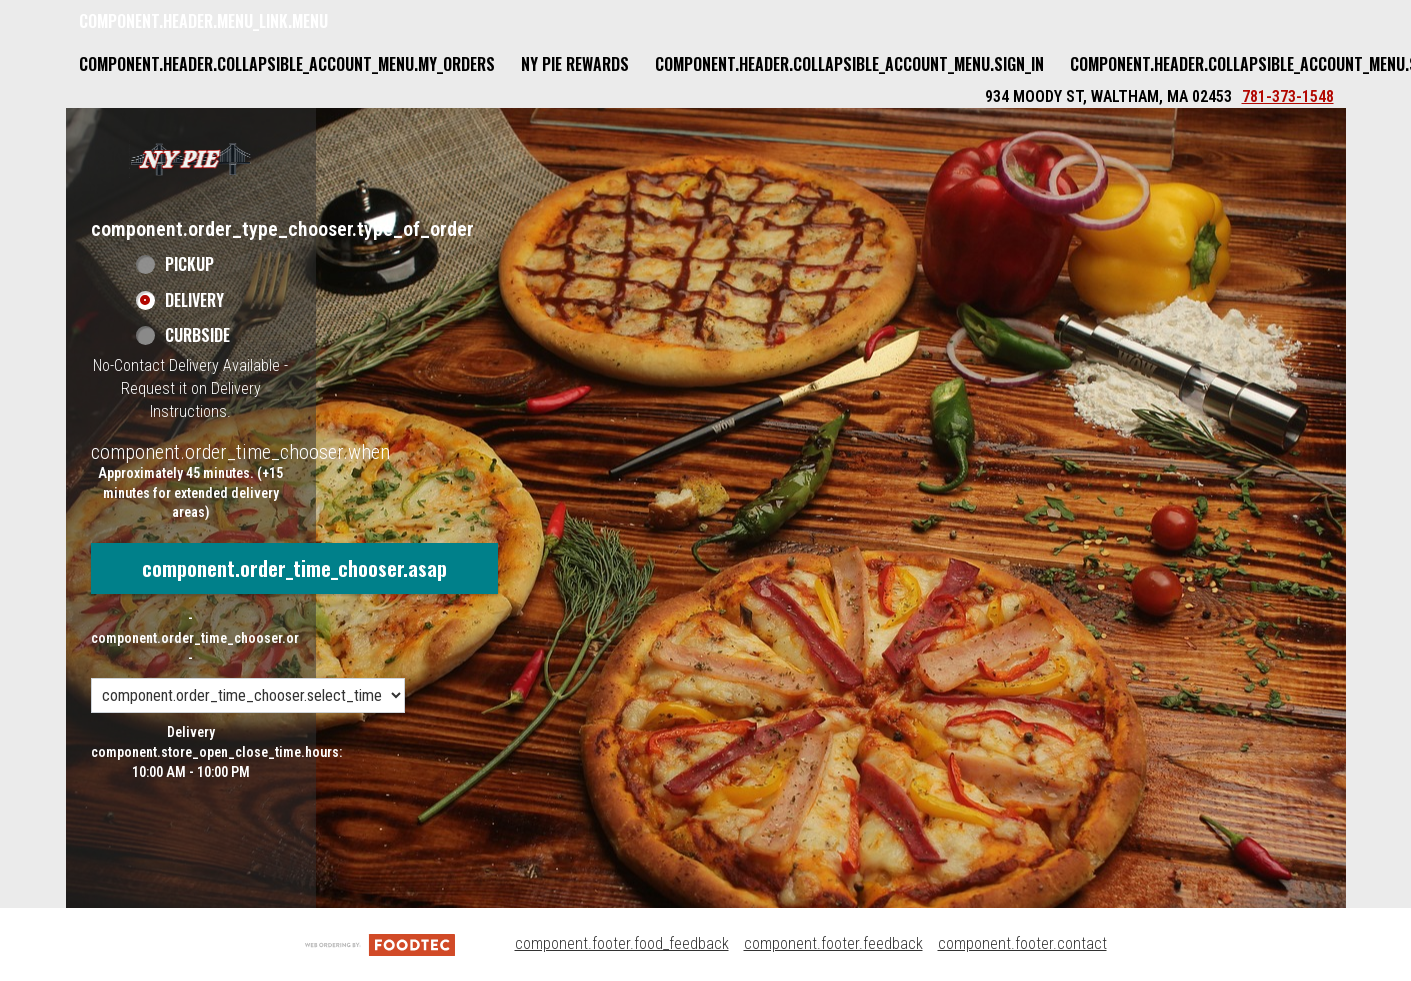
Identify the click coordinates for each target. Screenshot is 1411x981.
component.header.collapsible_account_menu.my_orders (287, 64)
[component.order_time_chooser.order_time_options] (248, 695)
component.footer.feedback (833, 943)
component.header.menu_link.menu (203, 21)
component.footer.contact (1022, 943)
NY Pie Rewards (575, 64)
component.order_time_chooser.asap (294, 568)
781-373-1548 (1288, 96)
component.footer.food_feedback (622, 943)
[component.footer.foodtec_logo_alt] (380, 943)
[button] (191, 158)
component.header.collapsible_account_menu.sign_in (849, 64)
